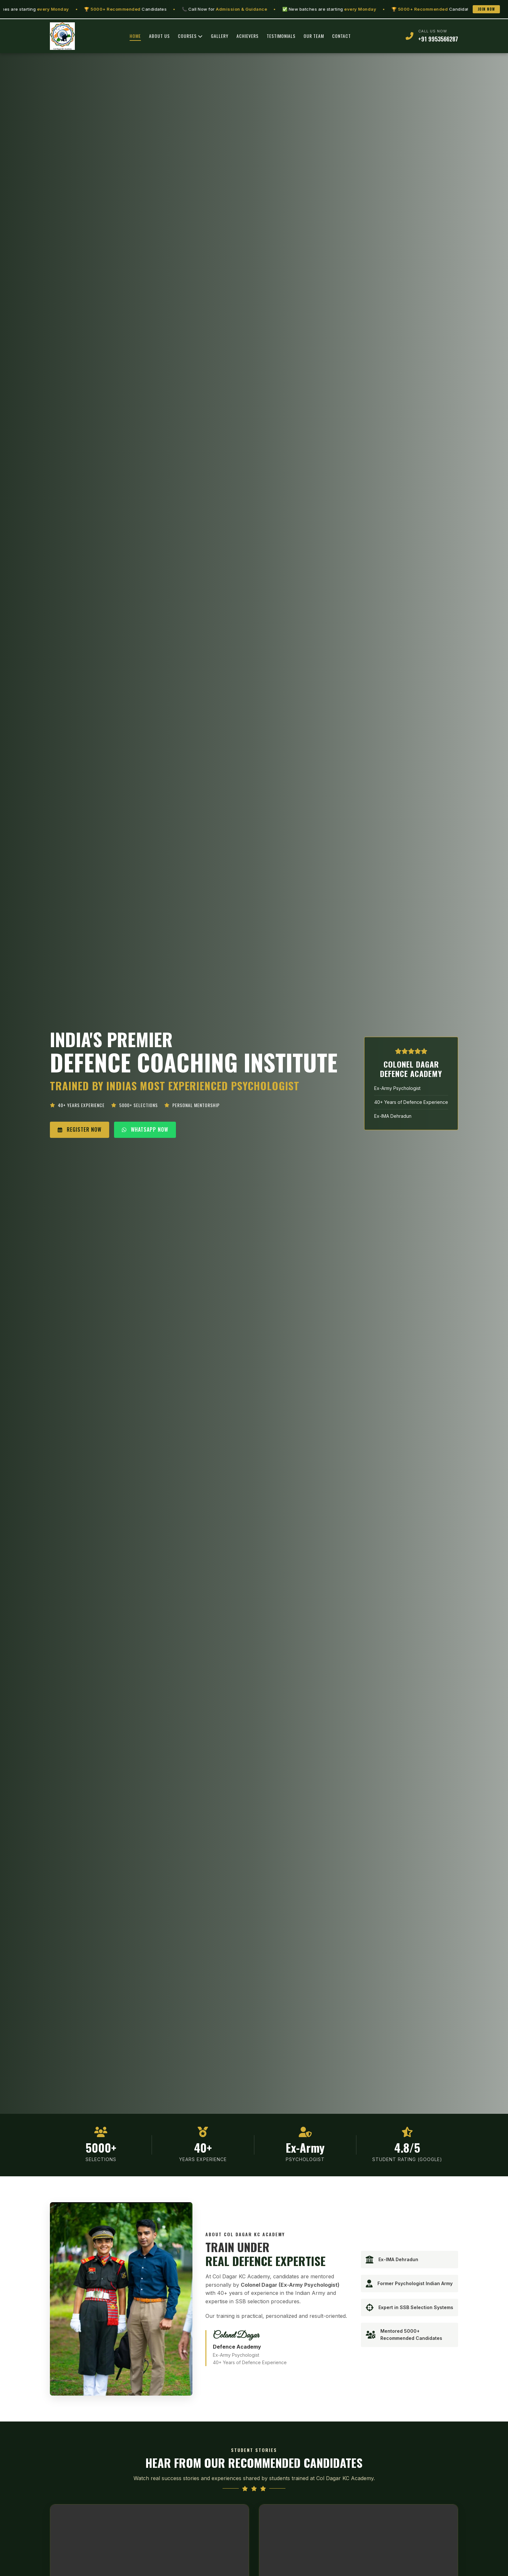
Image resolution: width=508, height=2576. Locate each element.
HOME (135, 35)
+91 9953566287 (438, 39)
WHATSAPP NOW (145, 1129)
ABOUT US (159, 35)
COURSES (190, 35)
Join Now (486, 9)
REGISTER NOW (79, 1129)
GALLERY (219, 35)
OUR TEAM (314, 35)
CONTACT (341, 35)
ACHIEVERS (248, 35)
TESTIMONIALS (281, 35)
